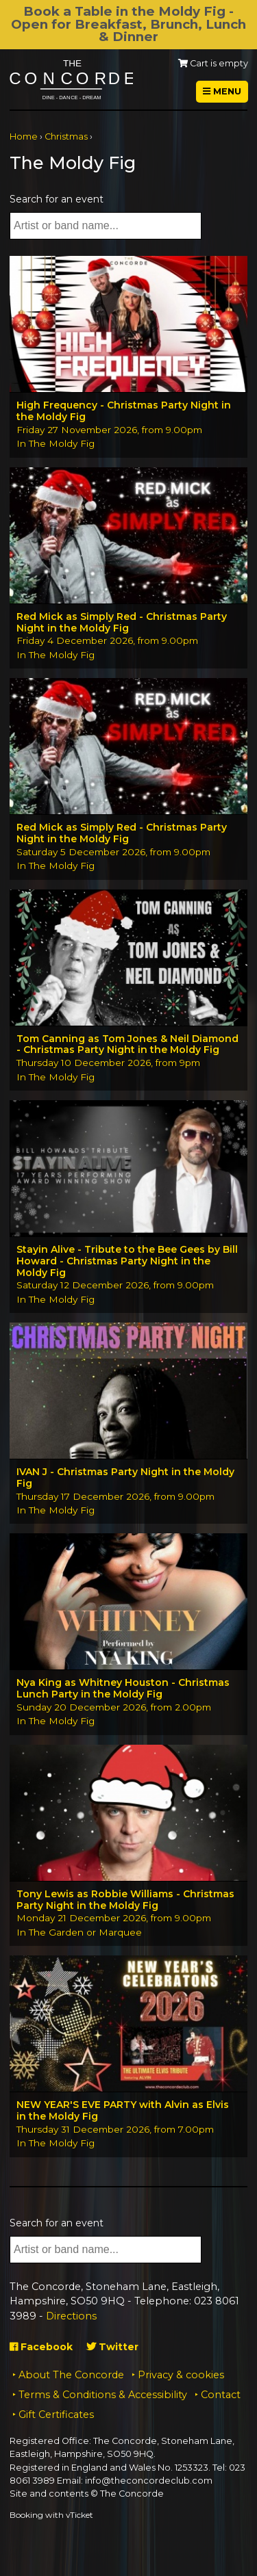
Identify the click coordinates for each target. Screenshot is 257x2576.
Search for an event (56, 199)
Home (24, 136)
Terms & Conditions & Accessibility (103, 2395)
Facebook (41, 2347)
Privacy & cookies (181, 2375)
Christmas (66, 136)
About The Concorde (71, 2375)
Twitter (112, 2347)
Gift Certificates (56, 2414)
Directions (71, 2316)
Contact (221, 2395)
